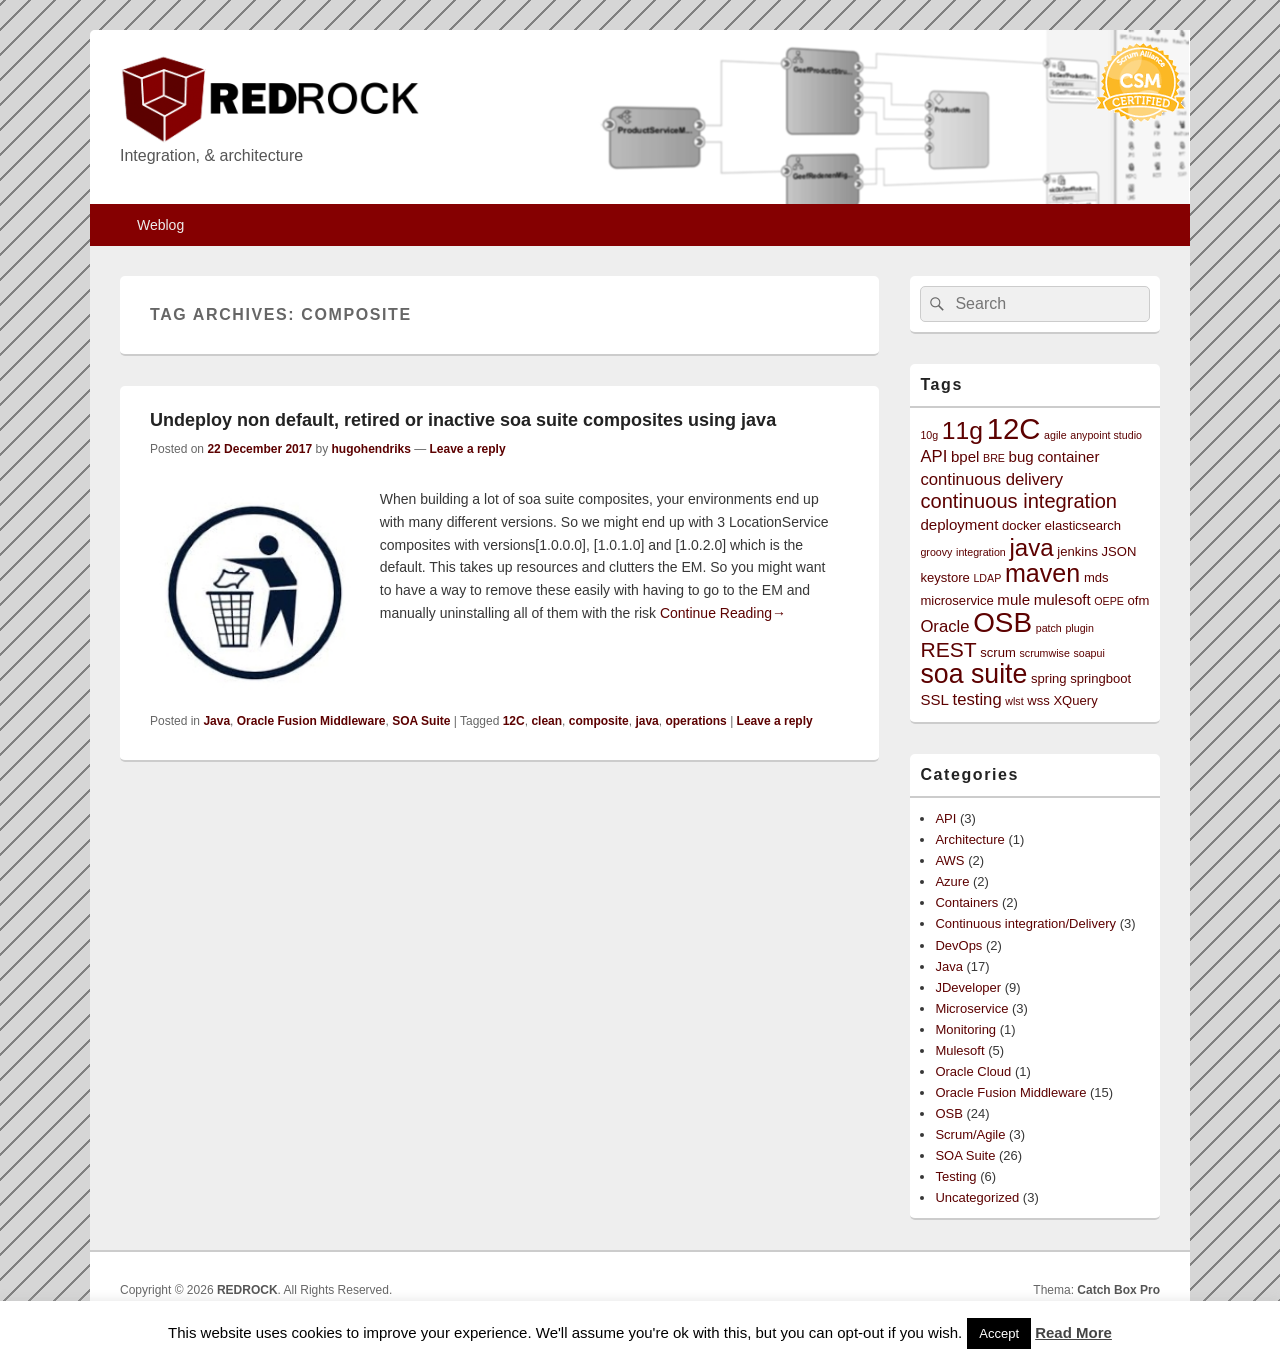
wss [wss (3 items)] (1038, 700)
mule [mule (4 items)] (1013, 599)
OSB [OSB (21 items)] (1002, 622)
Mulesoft (959, 1050)
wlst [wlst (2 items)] (1014, 701)
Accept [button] (999, 1333)
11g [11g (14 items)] (962, 430)
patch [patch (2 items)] (1049, 628)
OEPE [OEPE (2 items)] (1109, 601)
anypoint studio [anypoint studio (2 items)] (1106, 435)
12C (514, 721)
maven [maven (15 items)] (1042, 573)
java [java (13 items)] (1031, 547)
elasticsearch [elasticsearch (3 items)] (1083, 525)
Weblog (160, 225)
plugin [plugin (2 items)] (1079, 628)
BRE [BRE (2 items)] (994, 458)
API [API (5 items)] (933, 456)
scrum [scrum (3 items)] (998, 652)
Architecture (969, 839)
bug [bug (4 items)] (1021, 456)
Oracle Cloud (973, 1071)
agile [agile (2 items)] (1055, 435)
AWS (949, 860)
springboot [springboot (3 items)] (1100, 678)
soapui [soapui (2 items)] (1088, 653)
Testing (955, 1176)
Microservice (971, 1008)
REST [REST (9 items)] (948, 649)
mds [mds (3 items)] (1096, 577)
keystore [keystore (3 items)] (944, 577)
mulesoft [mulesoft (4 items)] (1062, 599)
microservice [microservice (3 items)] (956, 600)
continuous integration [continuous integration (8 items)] (1018, 501)
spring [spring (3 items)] (1049, 678)
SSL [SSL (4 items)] (934, 699)
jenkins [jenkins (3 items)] (1077, 551)
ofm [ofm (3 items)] (1139, 600)
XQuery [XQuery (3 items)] (1075, 700)
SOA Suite (421, 721)
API (945, 818)
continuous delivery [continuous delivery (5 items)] (991, 479)
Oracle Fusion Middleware (311, 721)
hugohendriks (370, 449)
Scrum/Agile (970, 1134)
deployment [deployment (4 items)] (959, 524)
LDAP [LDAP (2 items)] (987, 578)
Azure (952, 881)
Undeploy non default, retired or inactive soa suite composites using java (463, 420)
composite (599, 721)
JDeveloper (968, 987)
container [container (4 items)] (1068, 456)
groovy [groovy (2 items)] (936, 552)
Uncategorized (977, 1197)
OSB (948, 1113)
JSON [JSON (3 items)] (1119, 551)
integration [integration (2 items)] (981, 552)
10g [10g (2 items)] (929, 435)
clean (546, 721)
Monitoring (965, 1029)
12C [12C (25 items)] (1014, 428)
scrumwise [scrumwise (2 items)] (1044, 653)
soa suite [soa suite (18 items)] (973, 674)
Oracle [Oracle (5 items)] (944, 626)
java (646, 721)
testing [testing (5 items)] (977, 699)
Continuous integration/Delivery (1025, 923)
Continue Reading (723, 613)
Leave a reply (468, 449)
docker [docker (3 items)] (1021, 525)
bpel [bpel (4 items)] (965, 456)
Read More (1073, 1332)
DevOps (958, 945)
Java (216, 721)
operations (695, 721)
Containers (966, 902)
